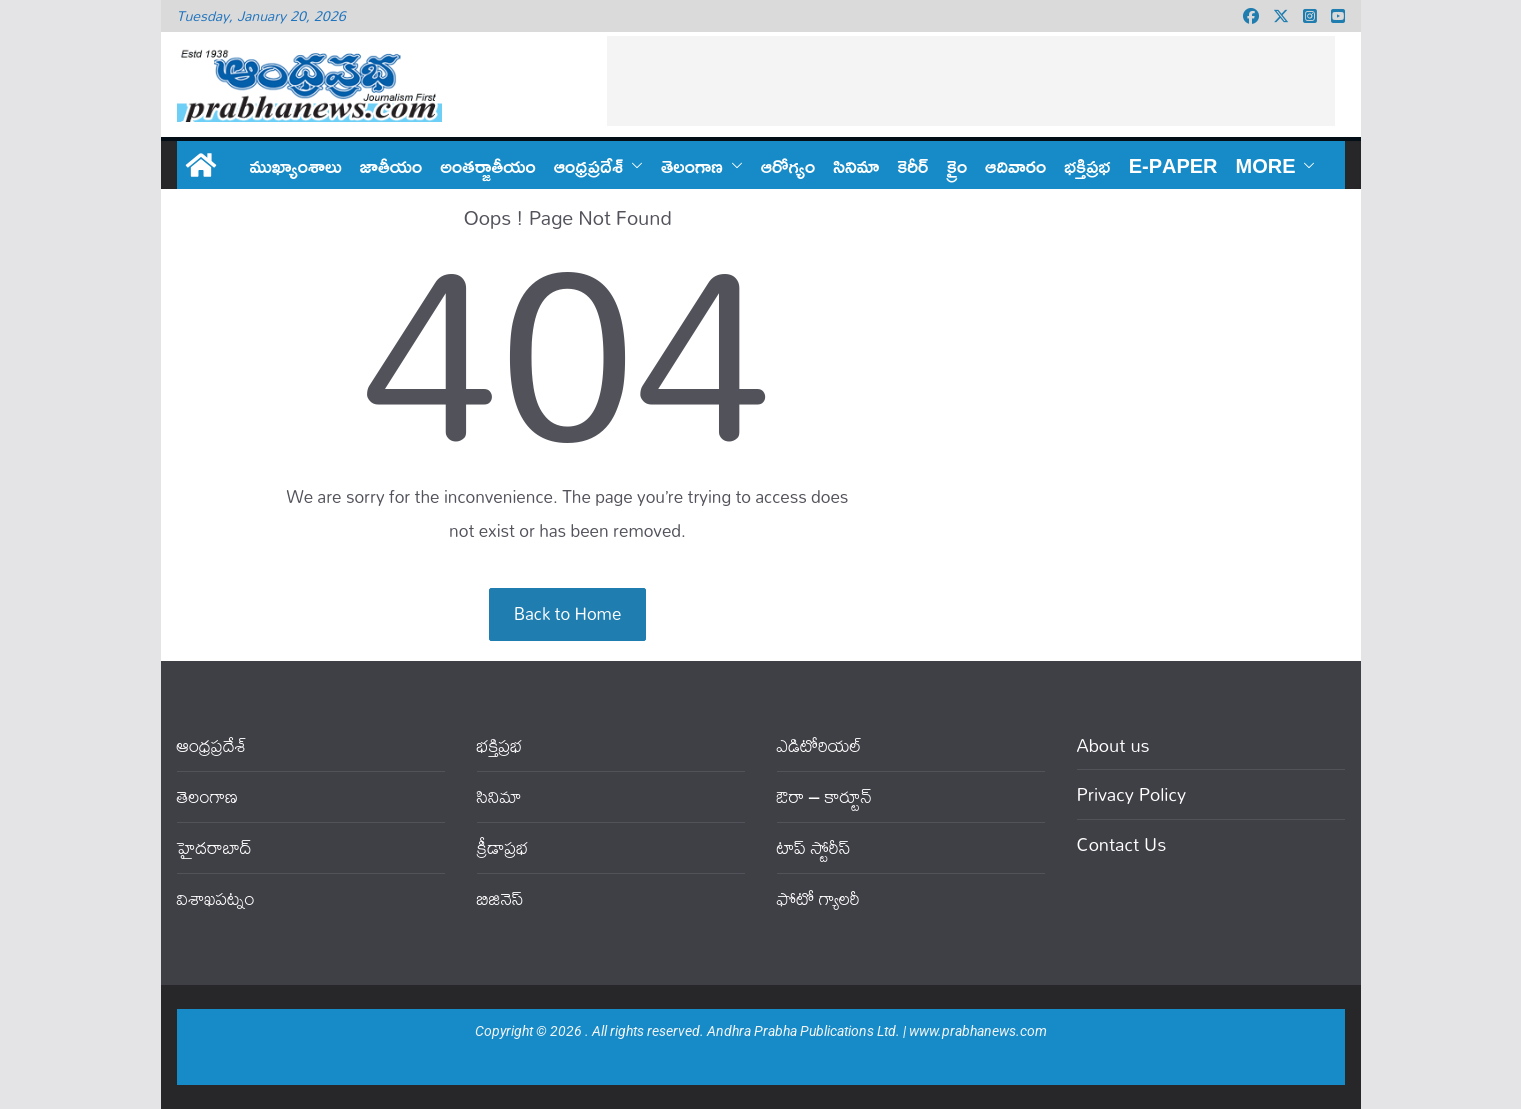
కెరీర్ (912, 165)
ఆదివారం (1015, 165)
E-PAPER (1173, 165)
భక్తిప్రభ (1087, 165)
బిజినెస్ (500, 898)
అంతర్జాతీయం (488, 165)
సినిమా (856, 165)
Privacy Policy (1132, 794)
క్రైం (956, 165)
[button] (633, 165)
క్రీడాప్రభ (503, 847)
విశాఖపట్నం (216, 898)
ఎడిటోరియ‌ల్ (820, 745)
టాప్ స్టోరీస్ (814, 847)
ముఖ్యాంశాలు (296, 165)
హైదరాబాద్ (214, 847)
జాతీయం (391, 165)
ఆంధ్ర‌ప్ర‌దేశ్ (588, 165)
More (1266, 165)
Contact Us (1122, 844)
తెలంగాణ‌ (692, 165)
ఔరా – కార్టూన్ (824, 796)
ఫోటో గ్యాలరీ (818, 898)
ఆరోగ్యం (788, 165)
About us (1113, 745)
